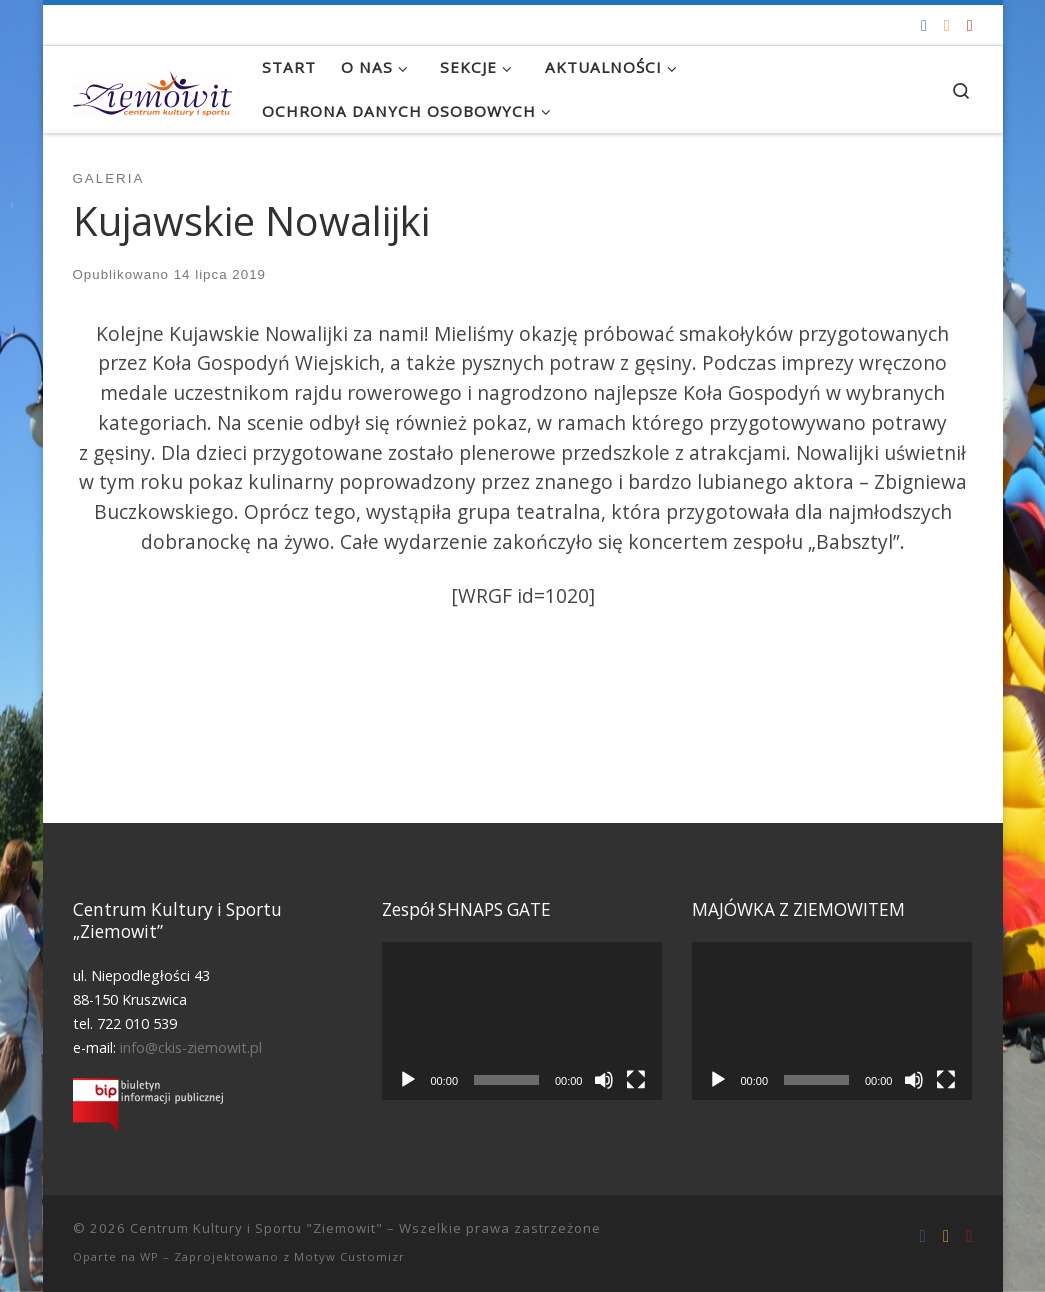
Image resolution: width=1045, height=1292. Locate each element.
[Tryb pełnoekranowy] (636, 1080)
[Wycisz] (604, 1080)
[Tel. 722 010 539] (970, 25)
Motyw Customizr (349, 1256)
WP (149, 1256)
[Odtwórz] (408, 1080)
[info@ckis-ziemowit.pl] (947, 25)
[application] (522, 1020)
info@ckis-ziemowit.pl (191, 1047)
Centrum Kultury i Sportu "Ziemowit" (256, 1228)
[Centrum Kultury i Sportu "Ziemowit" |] (152, 89)
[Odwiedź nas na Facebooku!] (924, 25)
